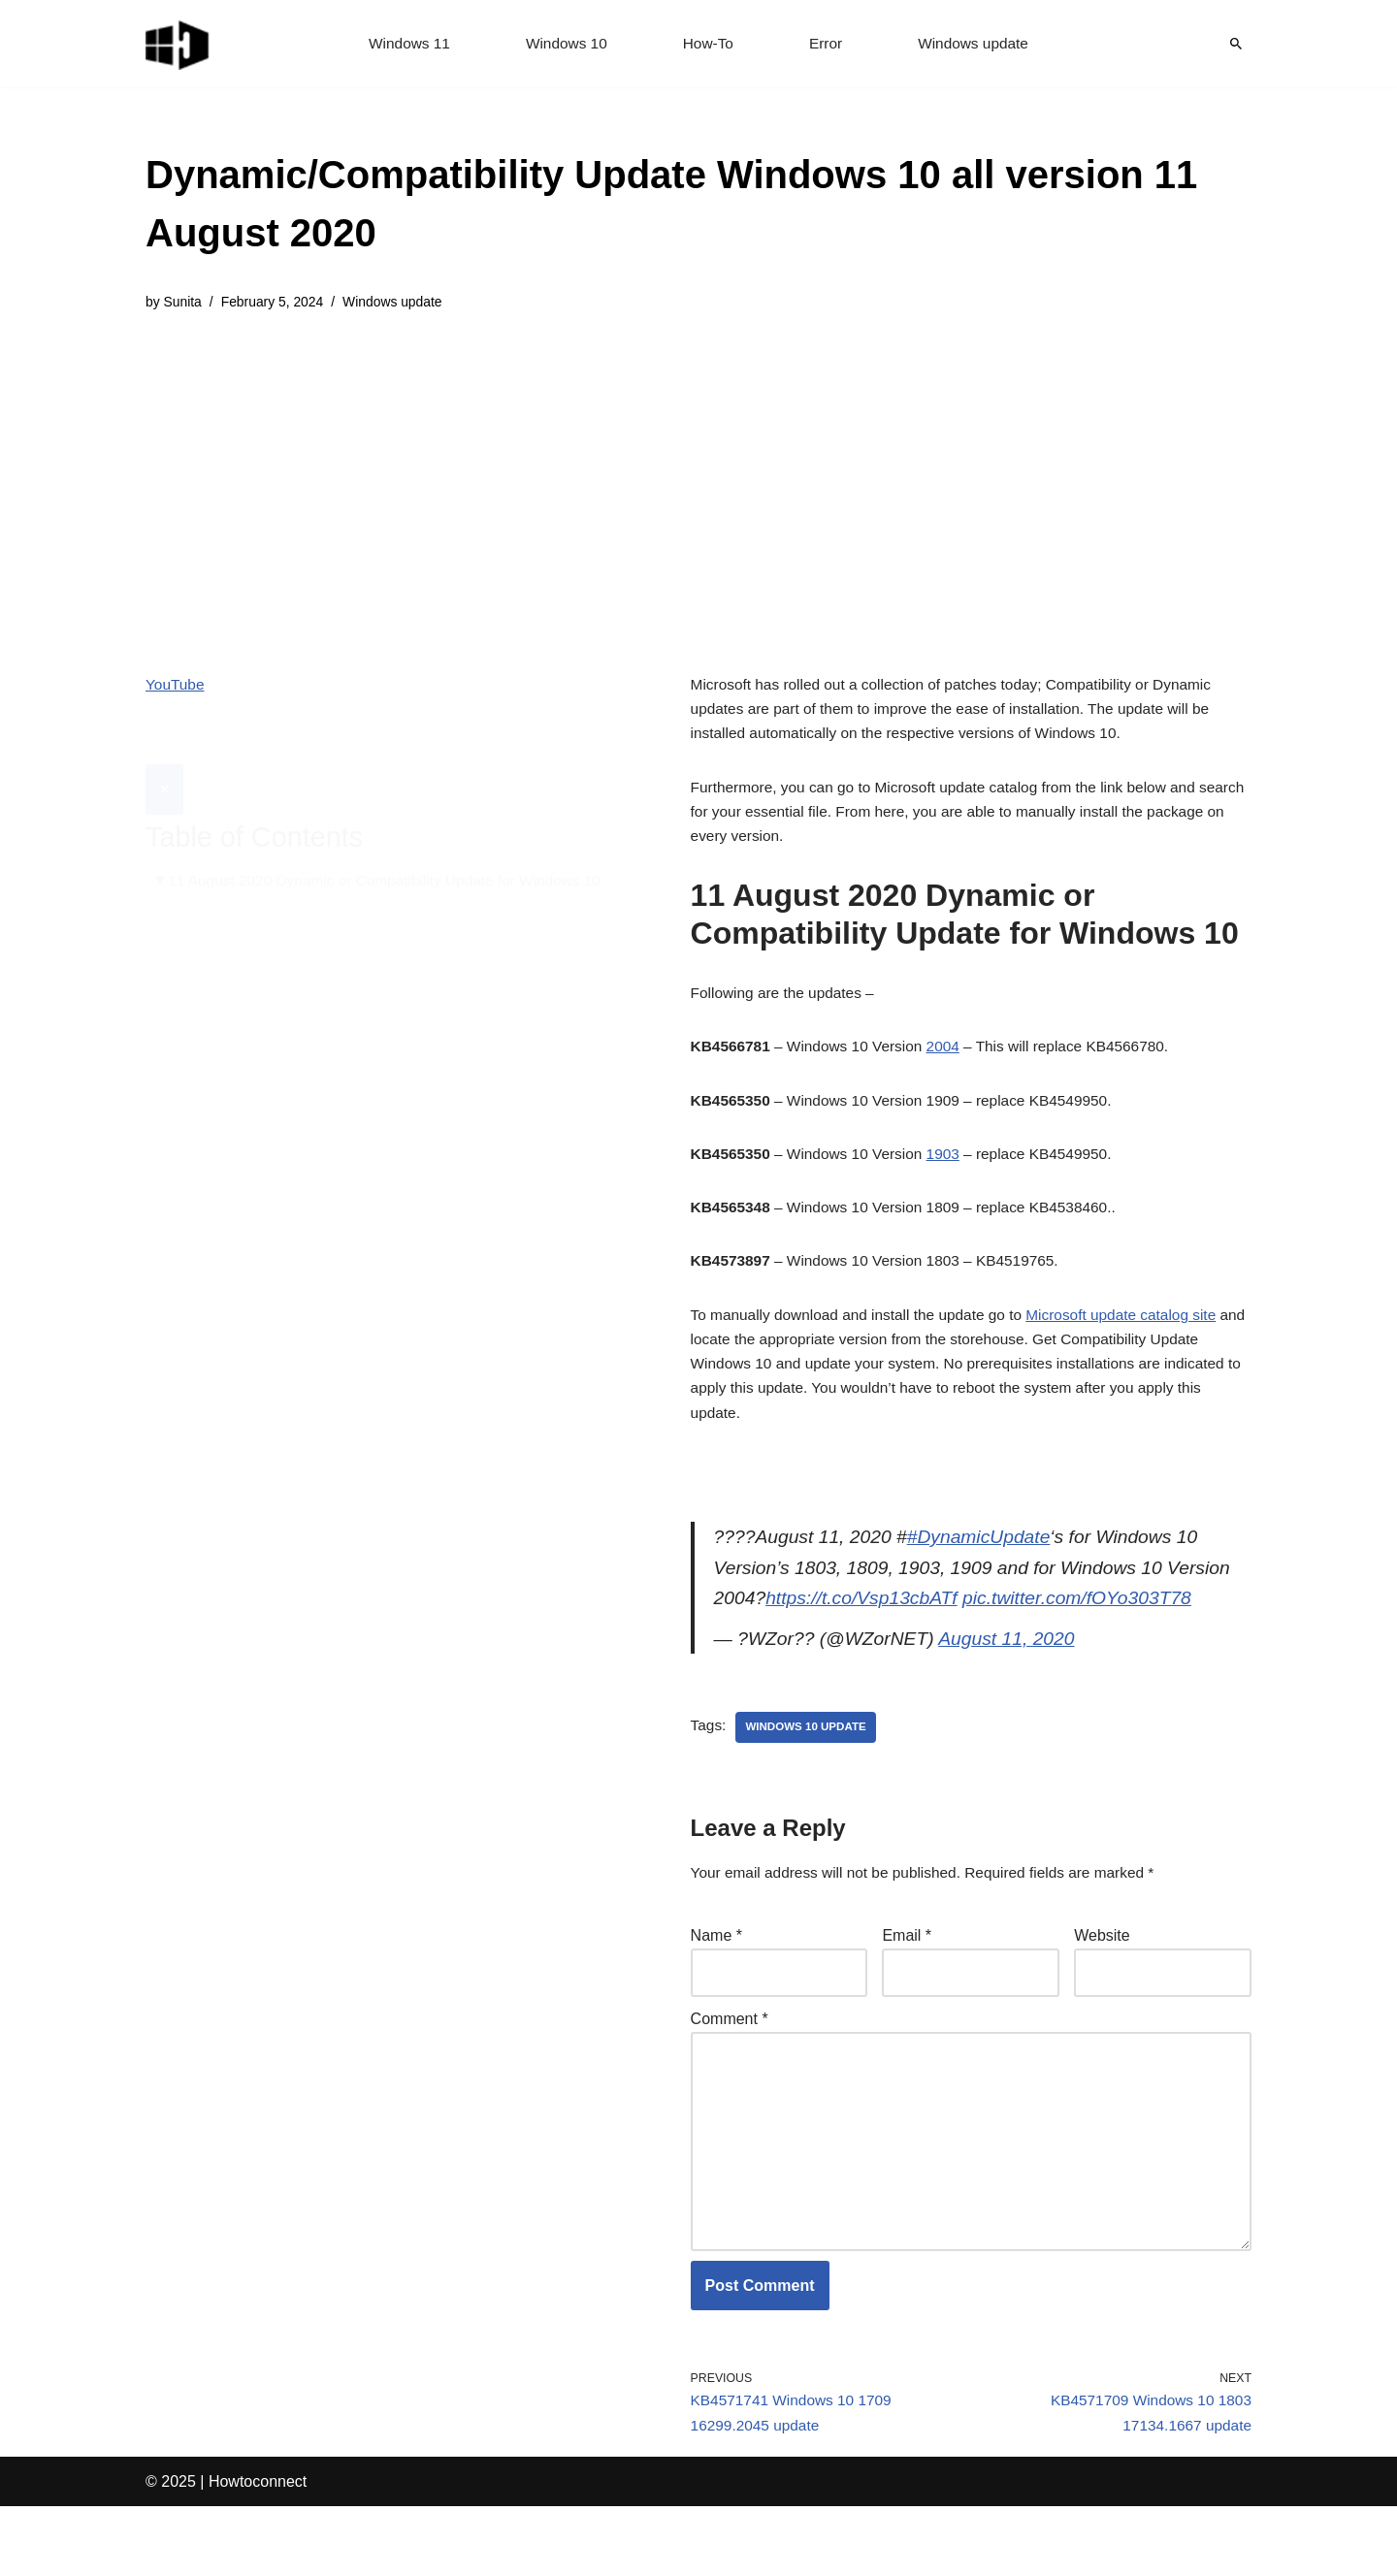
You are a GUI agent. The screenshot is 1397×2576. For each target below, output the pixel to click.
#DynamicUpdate (988, 1571)
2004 (952, 1062)
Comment (729, 2067)
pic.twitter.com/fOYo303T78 (1091, 1637)
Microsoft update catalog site (1138, 1340)
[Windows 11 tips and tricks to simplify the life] (178, 43)
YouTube (176, 686)
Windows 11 (404, 44)
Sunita (184, 302)
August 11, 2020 (1017, 1679)
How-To (708, 44)
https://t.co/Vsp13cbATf (866, 1637)
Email (906, 1982)
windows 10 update (809, 1770)
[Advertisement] (698, 479)
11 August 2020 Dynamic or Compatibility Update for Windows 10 (393, 834)
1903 (952, 1173)
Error (827, 44)
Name (716, 1982)
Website (1102, 1982)
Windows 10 (564, 44)
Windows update (978, 44)
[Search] (1236, 43)
